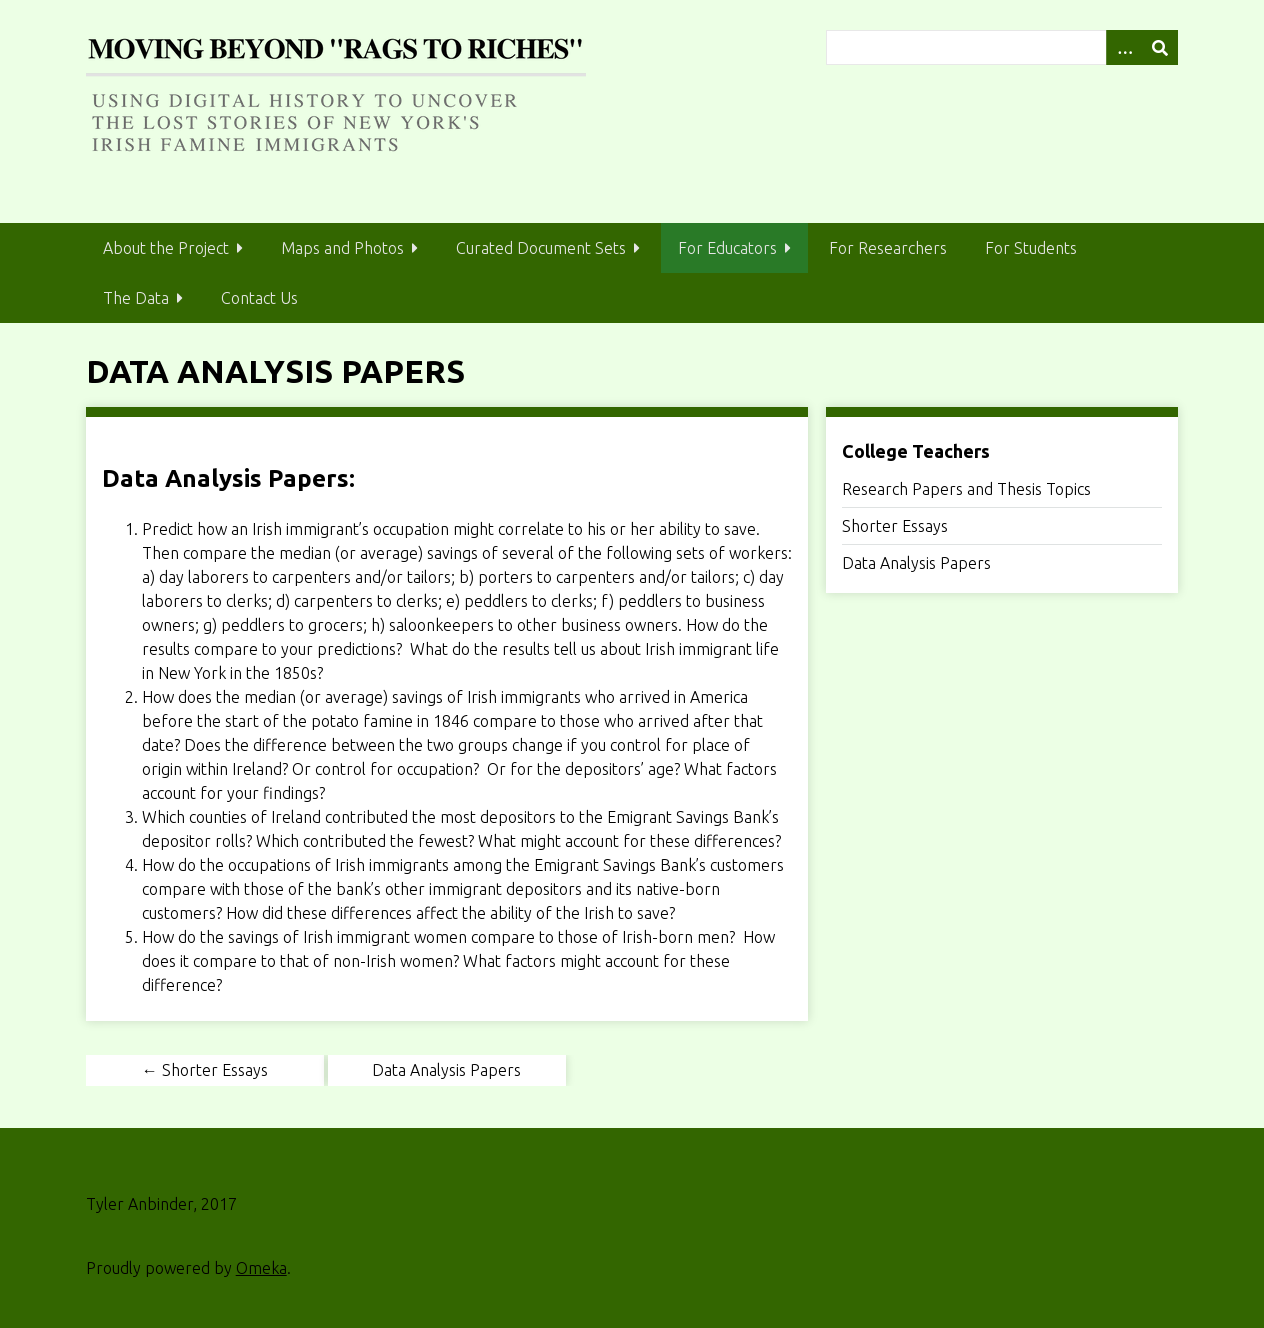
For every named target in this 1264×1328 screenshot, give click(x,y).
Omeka (261, 1268)
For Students (1031, 248)
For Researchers (888, 248)
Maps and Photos (342, 248)
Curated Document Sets (541, 248)
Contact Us (259, 298)
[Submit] (1160, 47)
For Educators (727, 248)
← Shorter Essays (205, 1070)
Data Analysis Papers (916, 563)
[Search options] (1124, 47)
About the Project (166, 248)
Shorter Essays (895, 526)
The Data (136, 298)
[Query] (1002, 47)
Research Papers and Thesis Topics (966, 489)
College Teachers (916, 451)
